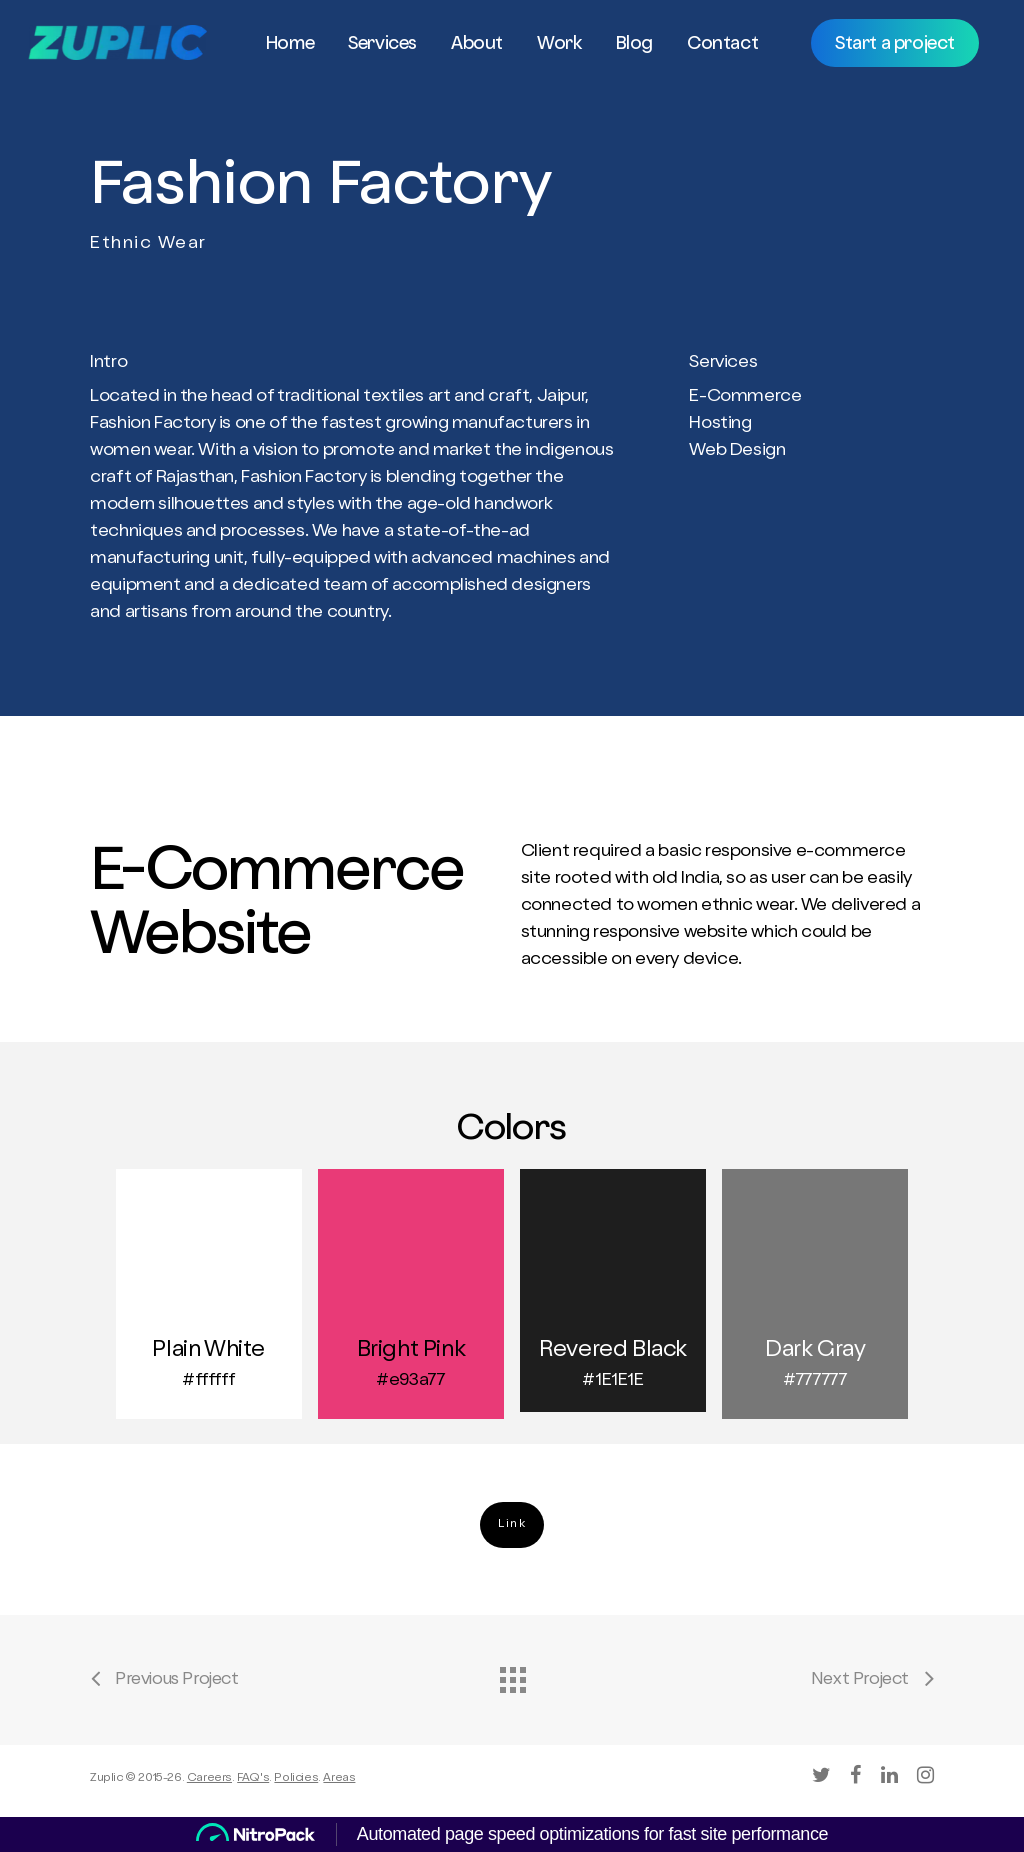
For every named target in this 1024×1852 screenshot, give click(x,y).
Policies (296, 1779)
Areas (339, 1779)
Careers (209, 1779)
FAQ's (253, 1779)
